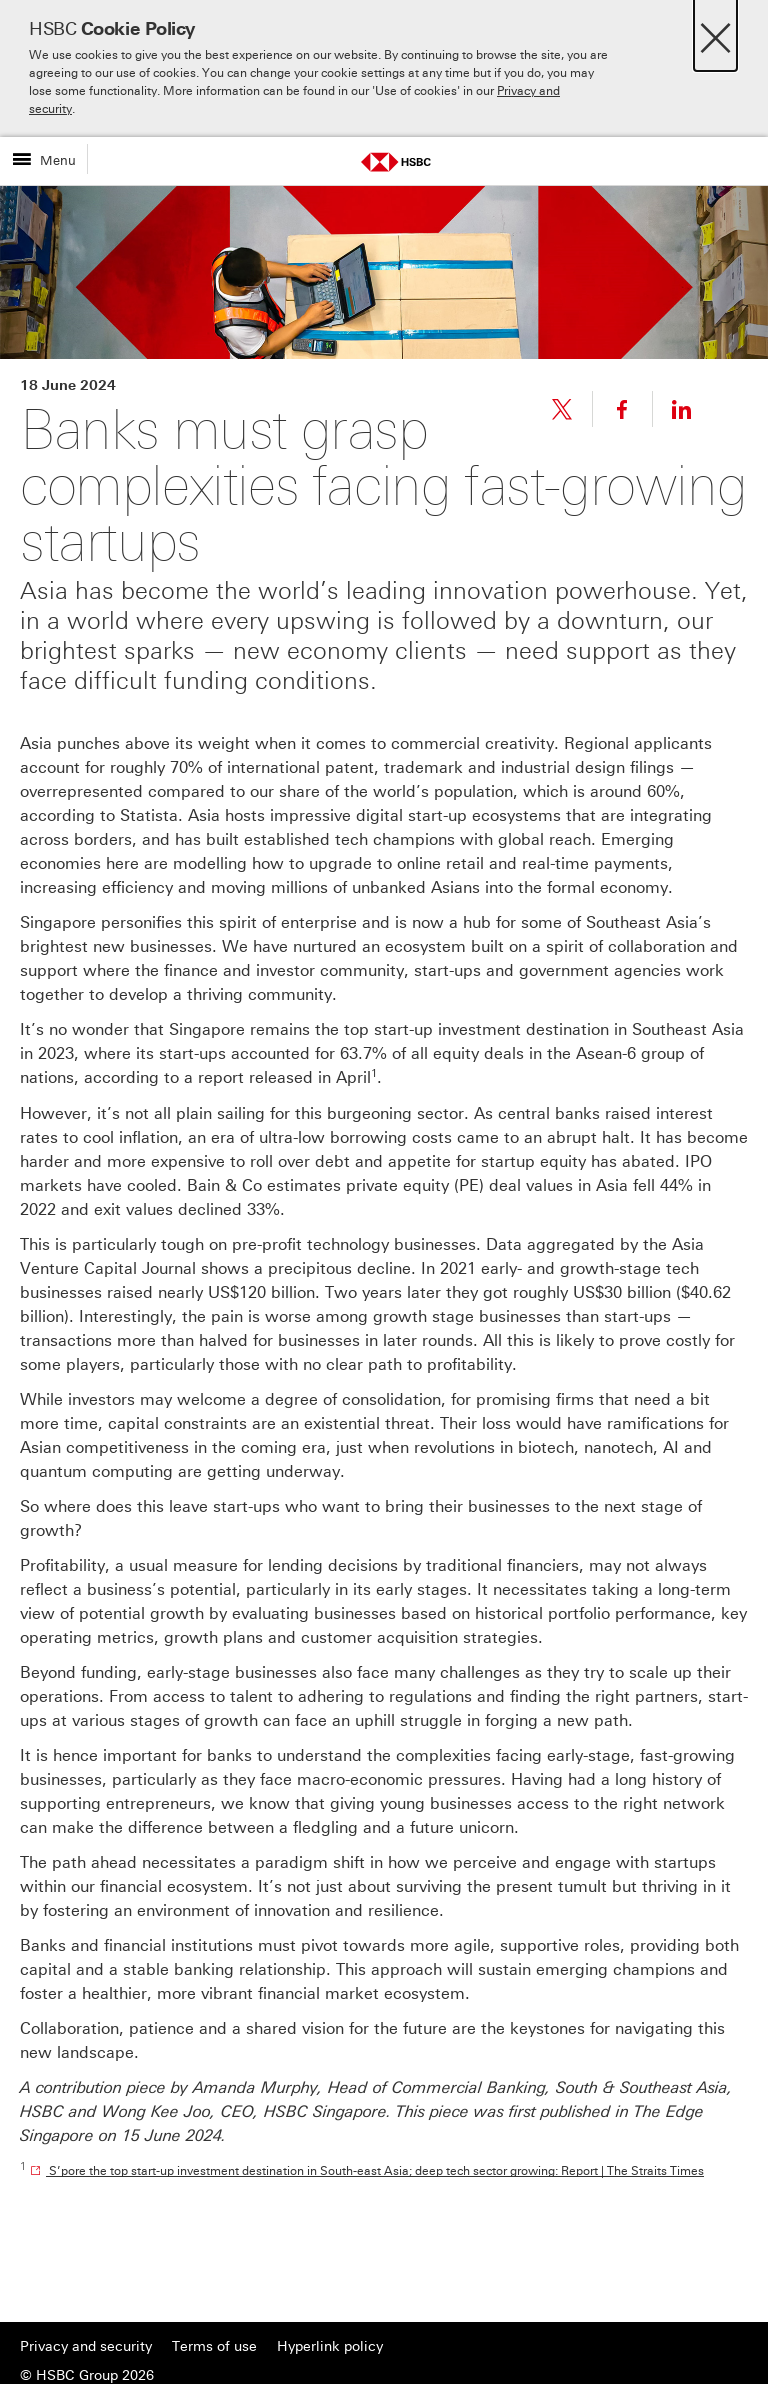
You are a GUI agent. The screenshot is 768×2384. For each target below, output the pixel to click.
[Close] (715, 32)
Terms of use (214, 2346)
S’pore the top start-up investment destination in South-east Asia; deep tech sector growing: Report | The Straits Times (375, 2171)
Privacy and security (86, 2346)
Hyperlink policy (330, 2346)
